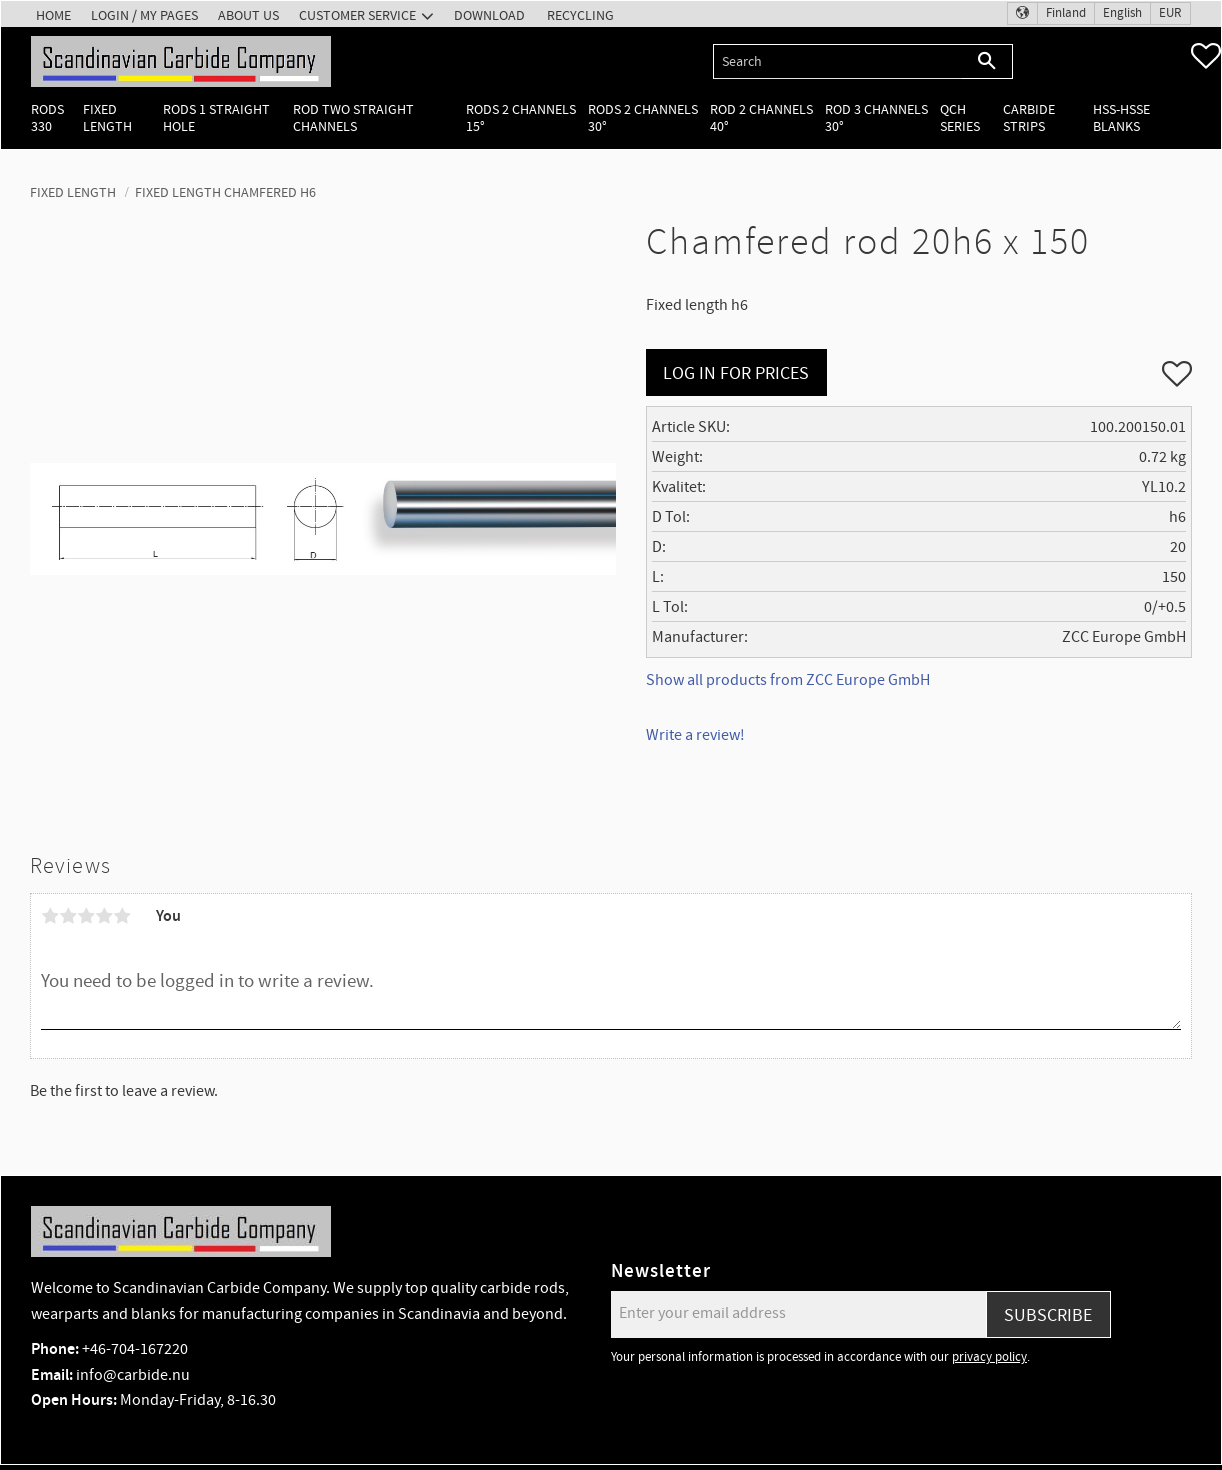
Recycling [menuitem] (580, 15)
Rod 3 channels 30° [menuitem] (876, 118)
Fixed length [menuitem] (107, 118)
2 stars (68, 916)
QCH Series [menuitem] (960, 118)
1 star (50, 916)
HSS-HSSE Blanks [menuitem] (1121, 118)
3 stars (86, 916)
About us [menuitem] (248, 15)
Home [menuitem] (53, 15)
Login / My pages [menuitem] (144, 15)
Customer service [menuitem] (357, 15)
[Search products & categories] (837, 61)
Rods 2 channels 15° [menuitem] (521, 118)
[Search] (987, 61)
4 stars (104, 916)
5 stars (122, 916)
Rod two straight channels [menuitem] (353, 118)
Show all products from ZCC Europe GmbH (788, 680)
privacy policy (989, 1357)
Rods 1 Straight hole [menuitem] (216, 118)
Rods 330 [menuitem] (47, 118)
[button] (1206, 56)
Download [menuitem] (489, 15)
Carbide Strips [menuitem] (1029, 118)
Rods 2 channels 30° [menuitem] (643, 118)
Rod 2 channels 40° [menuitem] (761, 118)
